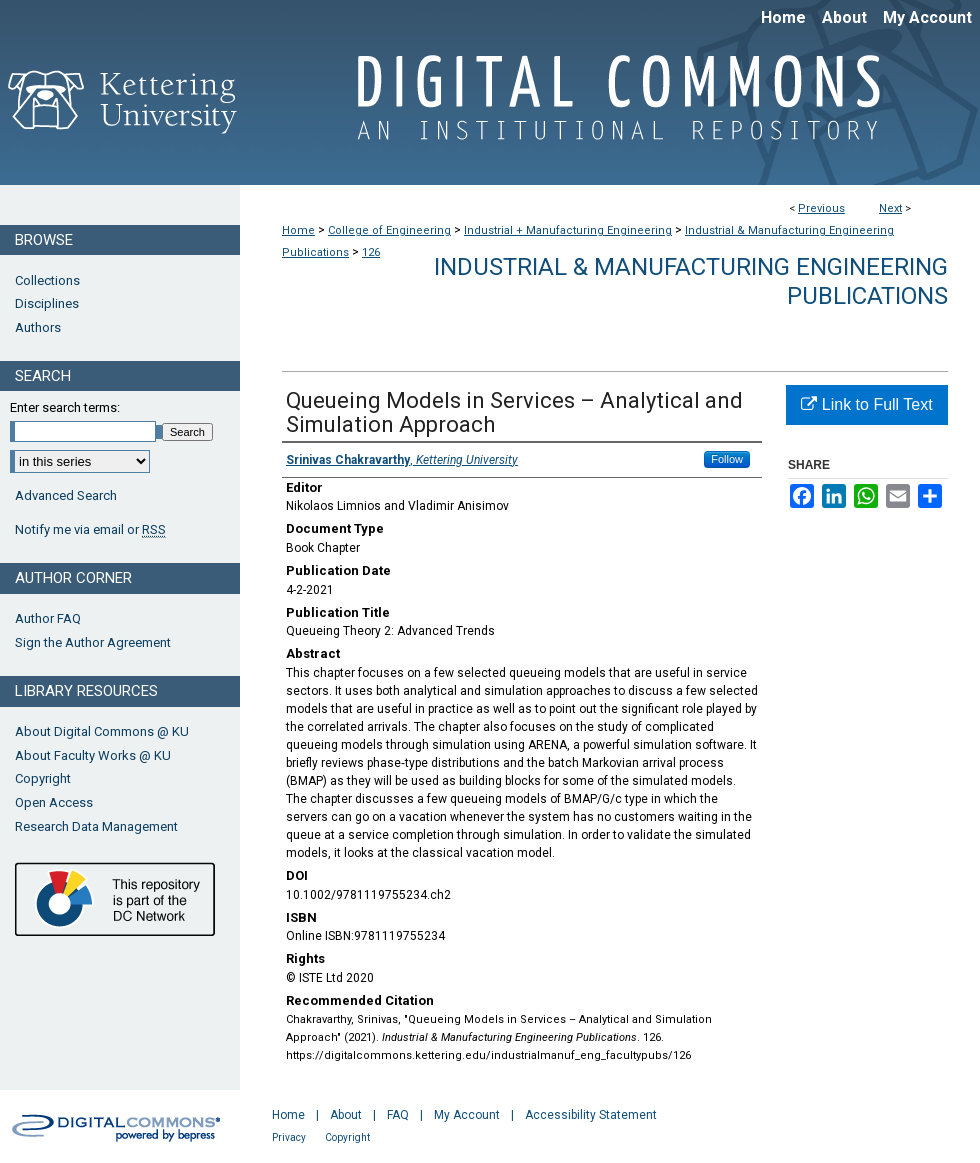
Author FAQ (48, 618)
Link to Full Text (866, 404)
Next (890, 208)
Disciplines (47, 303)
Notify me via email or (90, 530)
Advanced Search (66, 495)
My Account (467, 1115)
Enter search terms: (65, 407)
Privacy (289, 1137)
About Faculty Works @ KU (93, 755)
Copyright (43, 778)
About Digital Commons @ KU (102, 731)
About (346, 1115)
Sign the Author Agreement (93, 642)
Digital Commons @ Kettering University (610, 108)
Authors (38, 327)
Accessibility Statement (591, 1115)
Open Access (54, 802)
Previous (821, 208)
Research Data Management (96, 826)
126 (371, 252)
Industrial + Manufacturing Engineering (568, 230)
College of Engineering (389, 230)
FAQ (398, 1115)
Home (298, 230)
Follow (727, 459)
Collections (47, 280)
